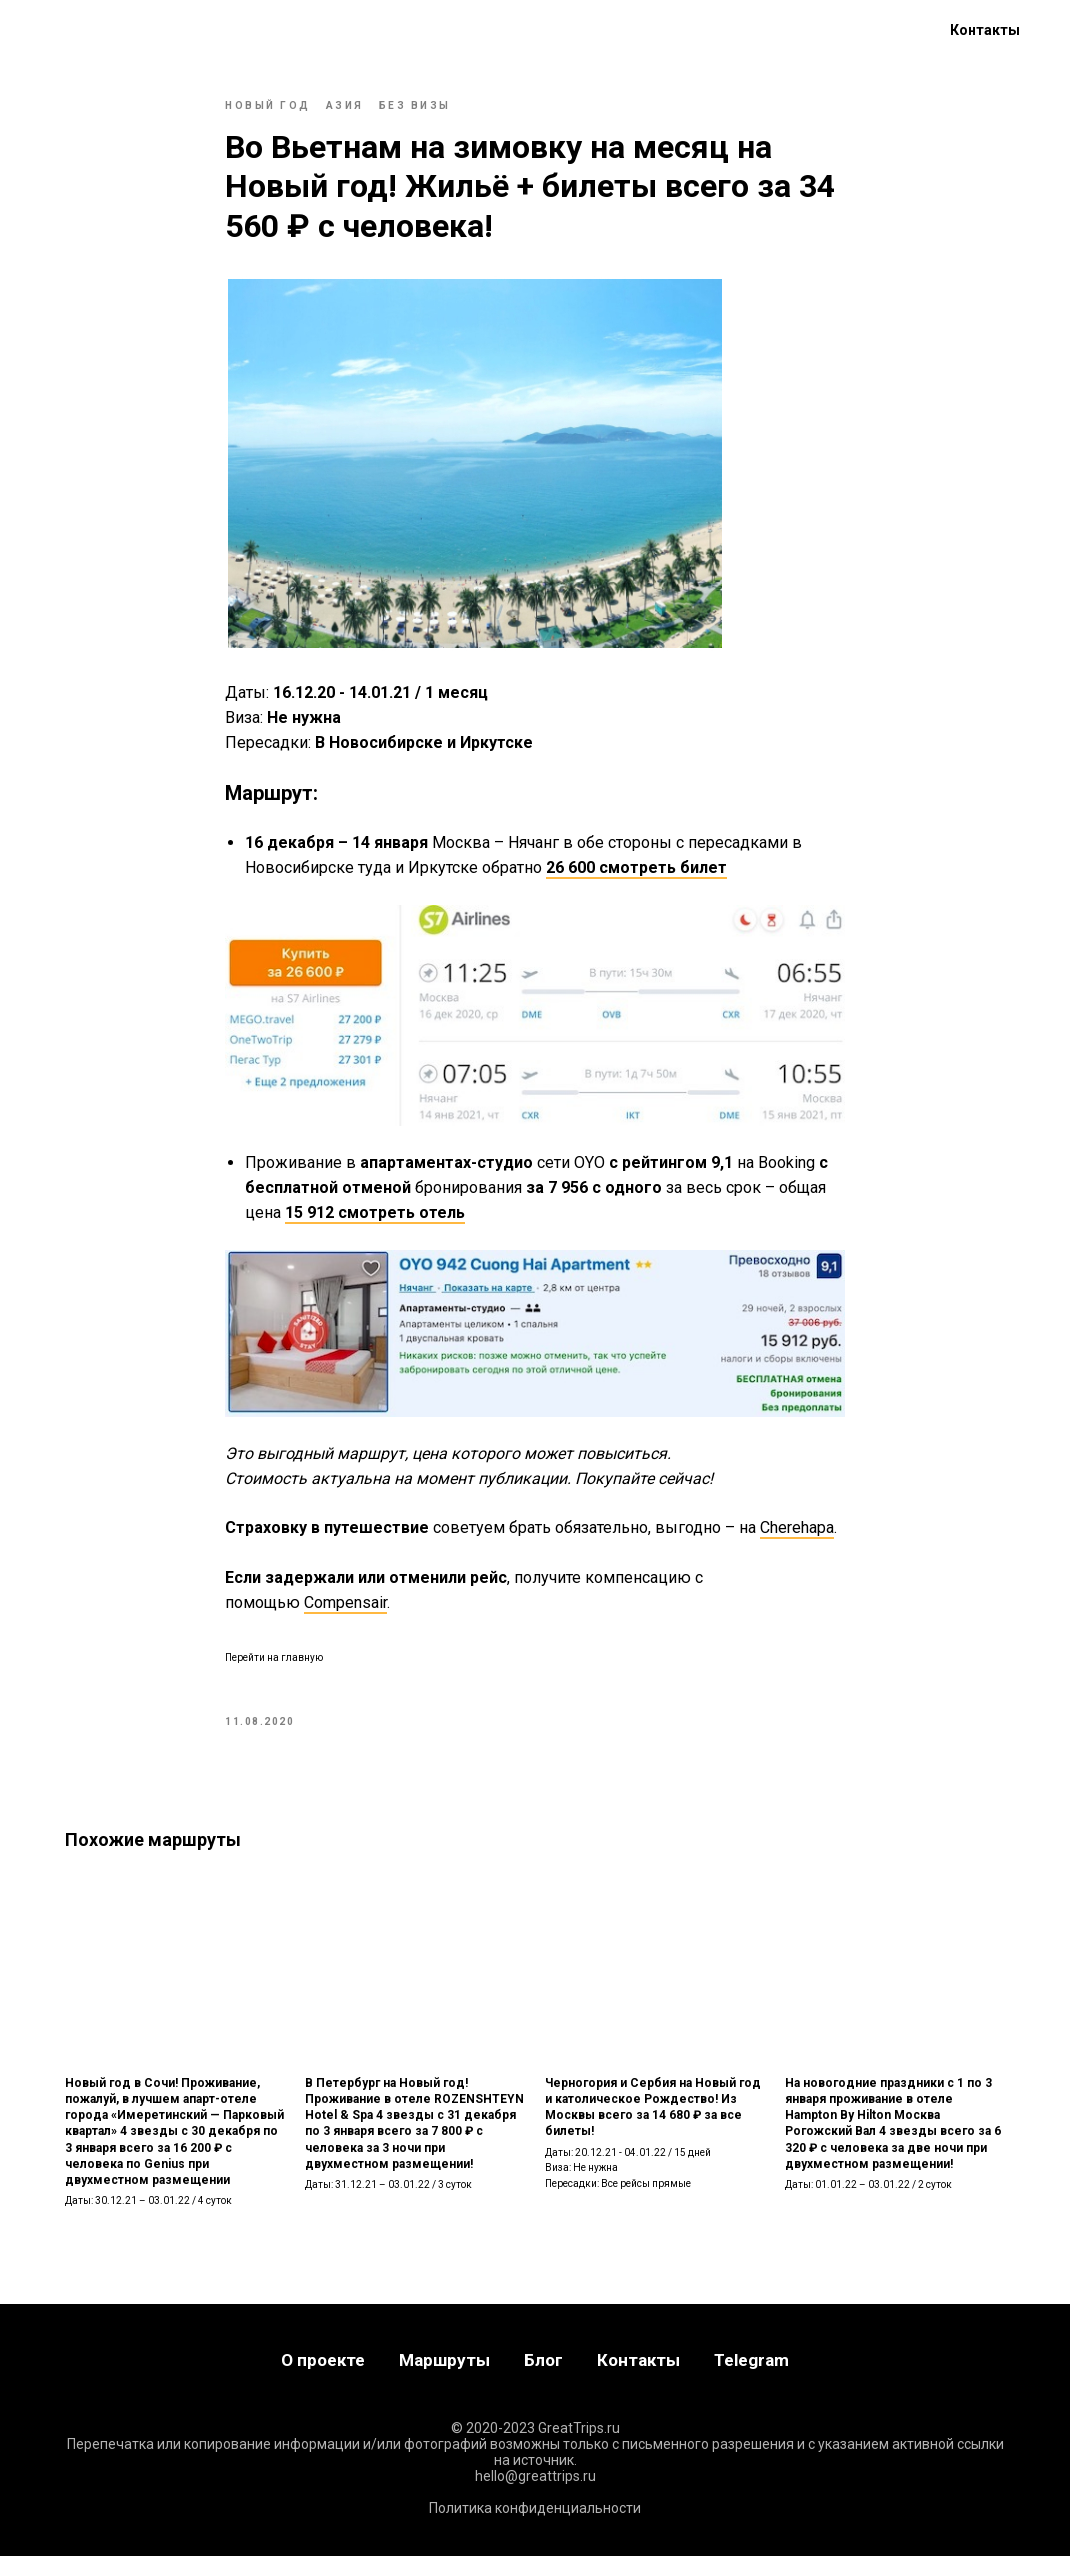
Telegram (751, 2360)
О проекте (333, 30)
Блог (244, 30)
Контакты (985, 30)
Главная (50, 30)
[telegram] (875, 30)
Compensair (345, 1602)
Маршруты (153, 30)
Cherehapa (797, 1527)
